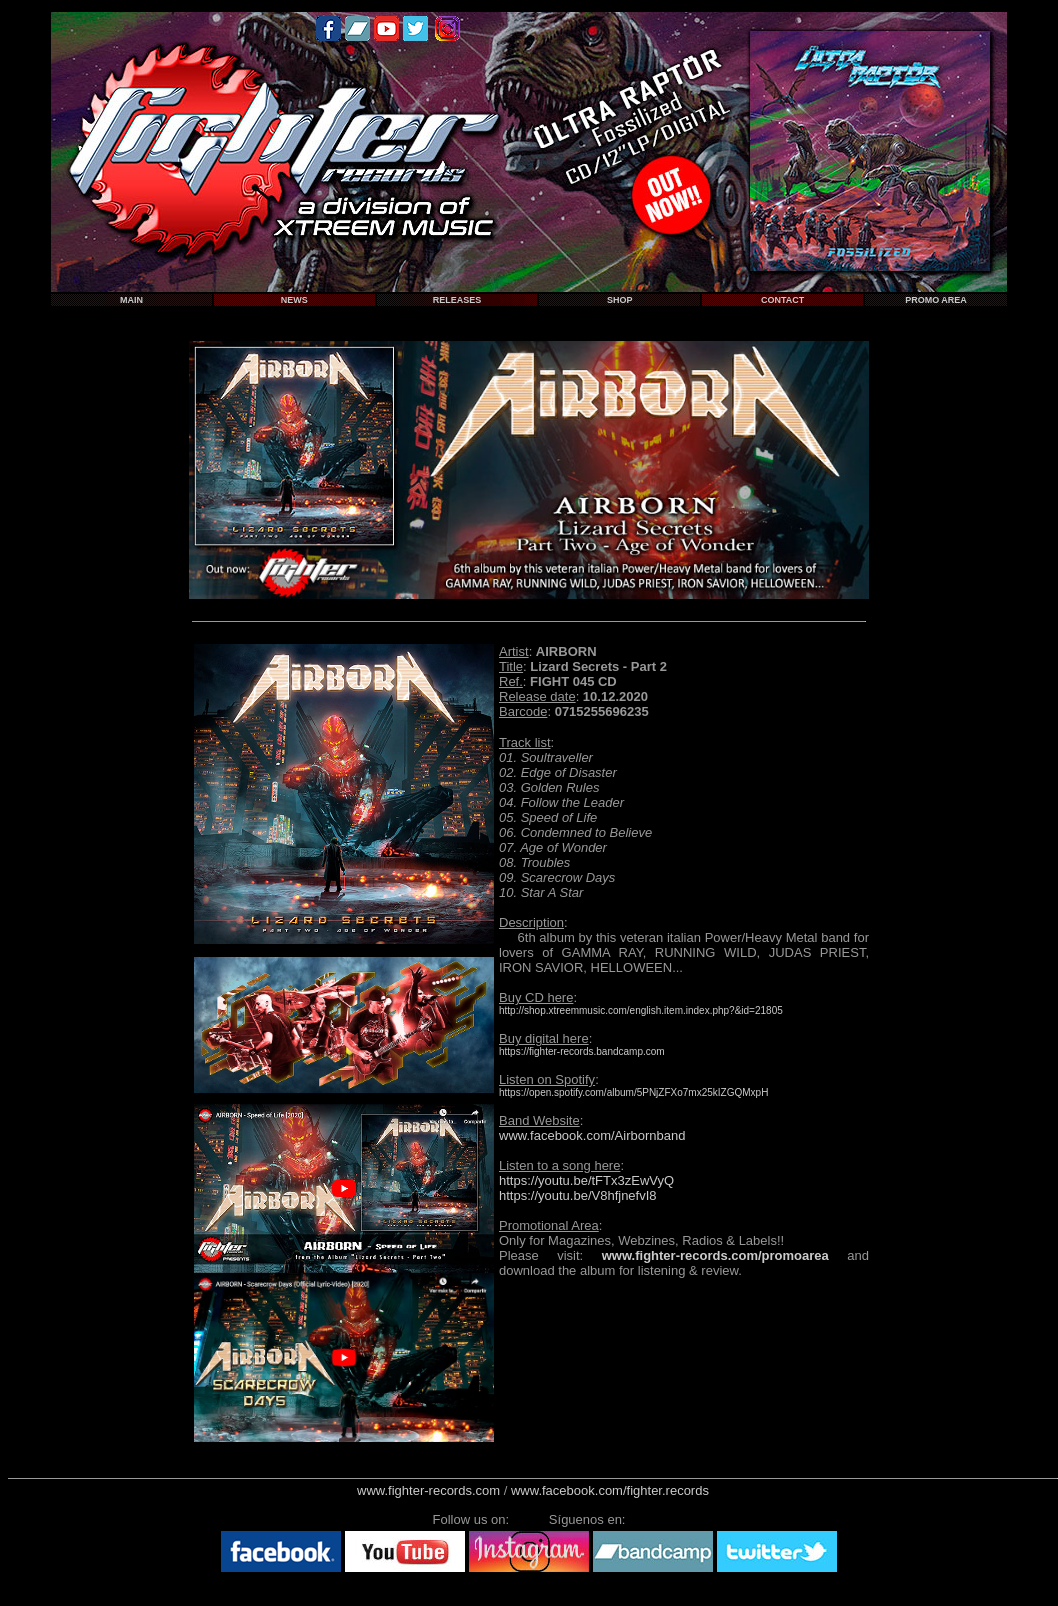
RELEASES (457, 300)
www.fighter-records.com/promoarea (715, 1255)
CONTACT (782, 300)
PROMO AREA (936, 300)
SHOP (620, 300)
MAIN (131, 300)
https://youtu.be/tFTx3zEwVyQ (586, 1180)
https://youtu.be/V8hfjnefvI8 (578, 1195)
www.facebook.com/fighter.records (610, 1490)
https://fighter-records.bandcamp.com (582, 1051)
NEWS (294, 300)
